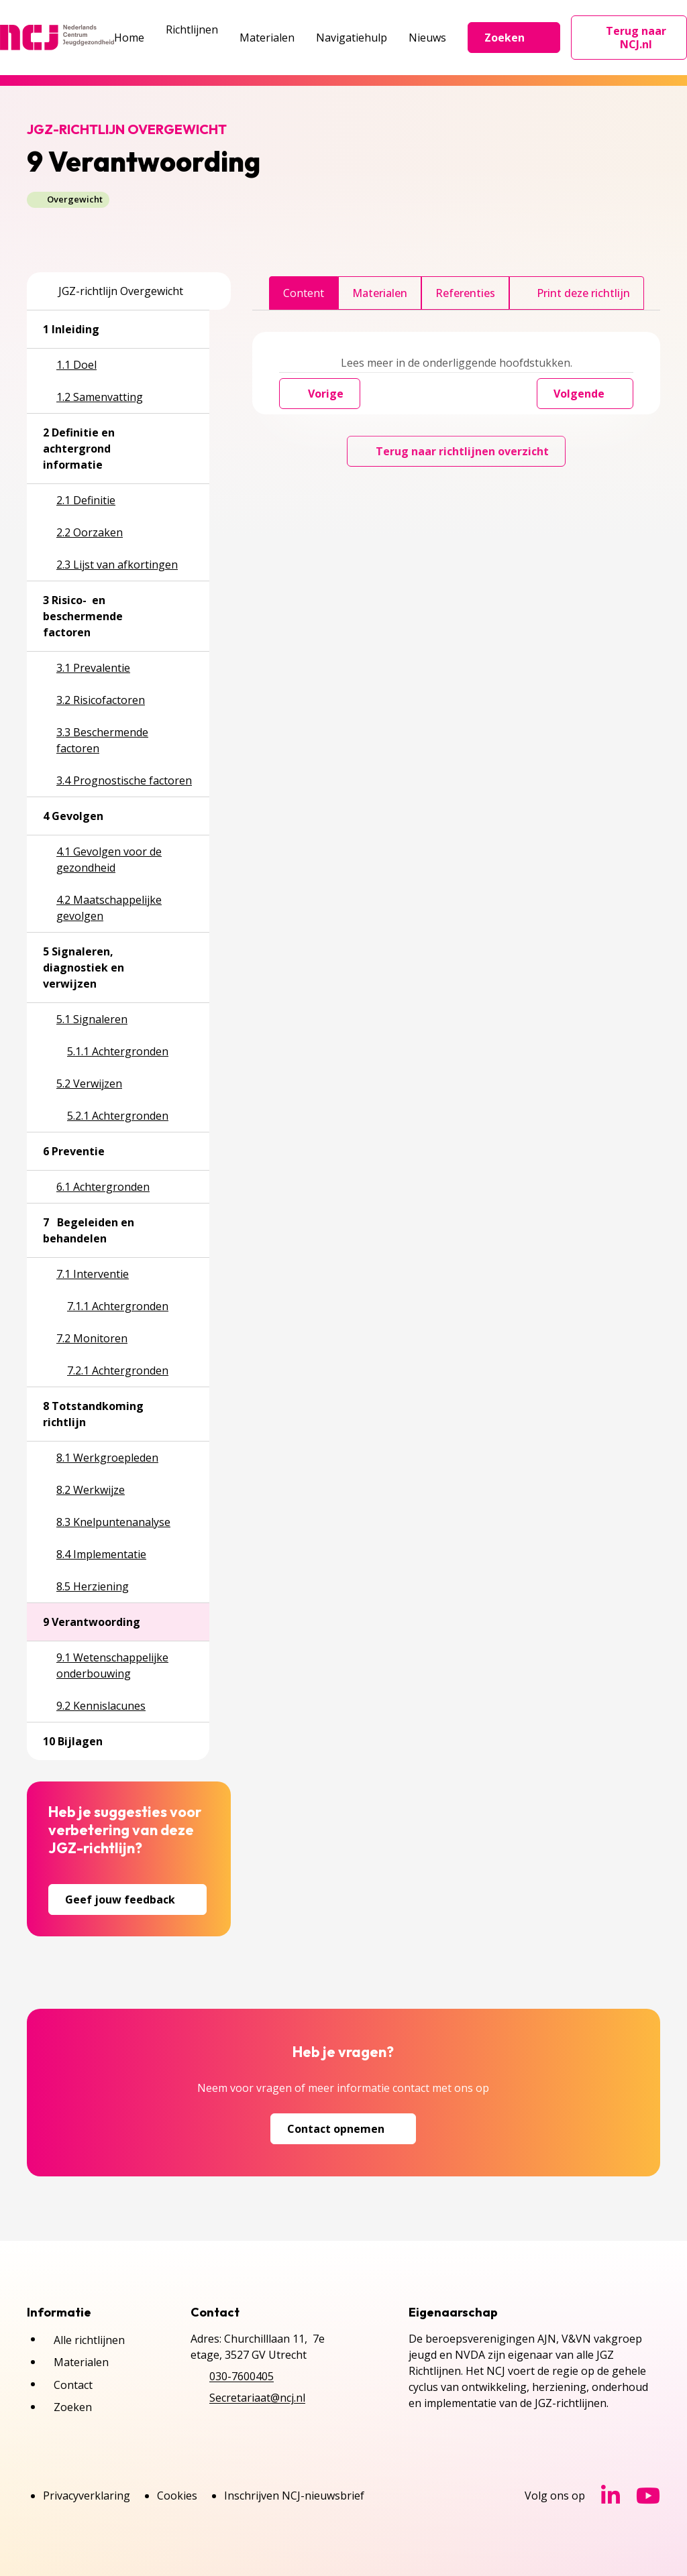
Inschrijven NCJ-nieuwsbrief (294, 2495)
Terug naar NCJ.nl (637, 37)
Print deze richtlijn (576, 293)
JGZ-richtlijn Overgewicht (113, 291)
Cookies (177, 2495)
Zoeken (513, 37)
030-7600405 (241, 2376)
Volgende (585, 393)
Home (129, 37)
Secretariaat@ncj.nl (257, 2397)
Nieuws (427, 37)
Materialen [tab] (379, 293)
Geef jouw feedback (127, 1899)
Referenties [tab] (465, 293)
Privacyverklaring (86, 2495)
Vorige (320, 393)
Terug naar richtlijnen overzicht (456, 451)
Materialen (267, 37)
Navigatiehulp (351, 37)
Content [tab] (303, 293)
